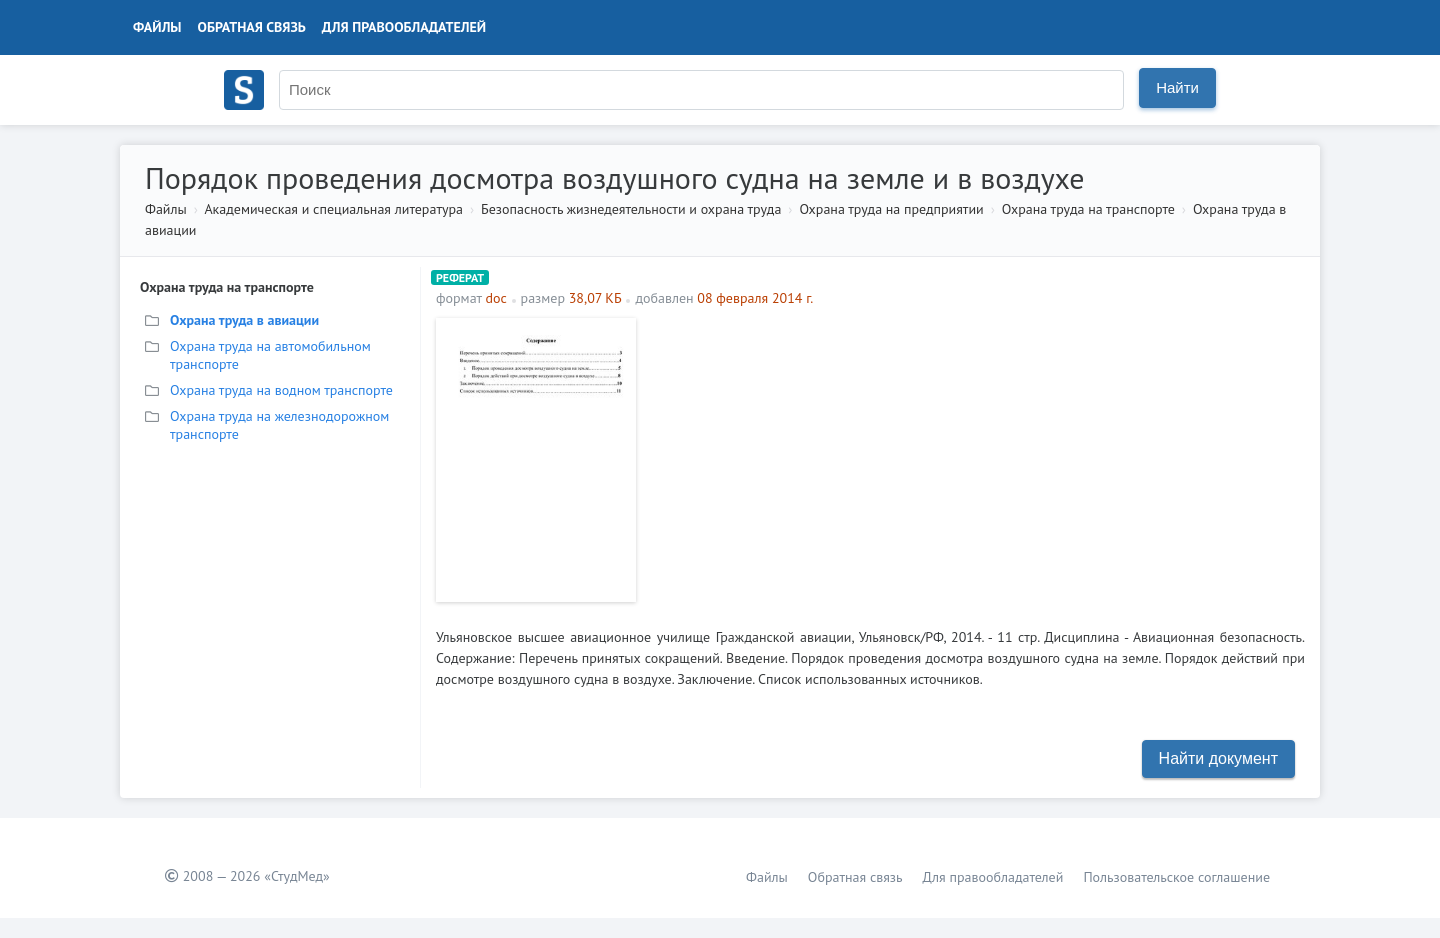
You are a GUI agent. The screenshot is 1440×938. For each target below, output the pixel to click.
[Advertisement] (975, 458)
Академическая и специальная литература (333, 209)
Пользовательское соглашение (1176, 877)
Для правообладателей (404, 27)
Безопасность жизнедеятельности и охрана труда (631, 209)
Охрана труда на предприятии (891, 209)
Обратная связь (252, 27)
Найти (1177, 87)
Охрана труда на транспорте (1088, 209)
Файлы (157, 27)
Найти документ (1218, 758)
